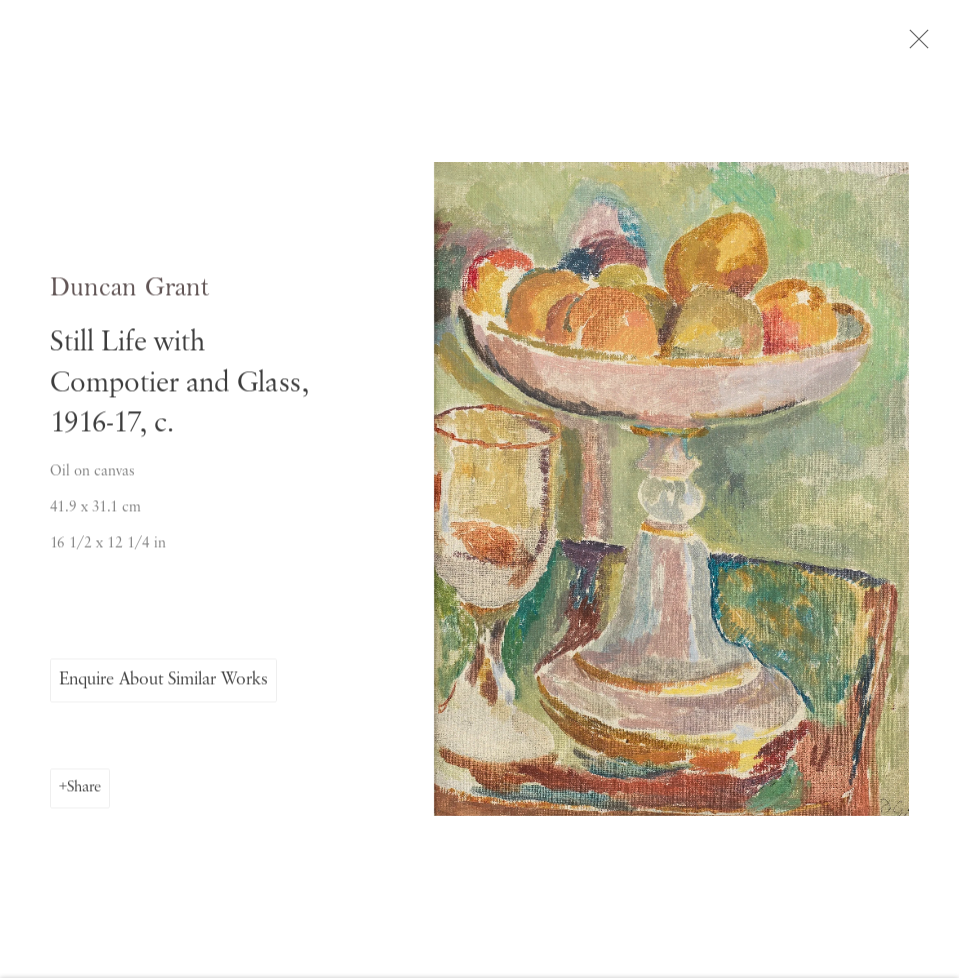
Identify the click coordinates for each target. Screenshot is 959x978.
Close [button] (921, 45)
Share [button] (84, 792)
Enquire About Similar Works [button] (163, 684)
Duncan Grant (129, 293)
